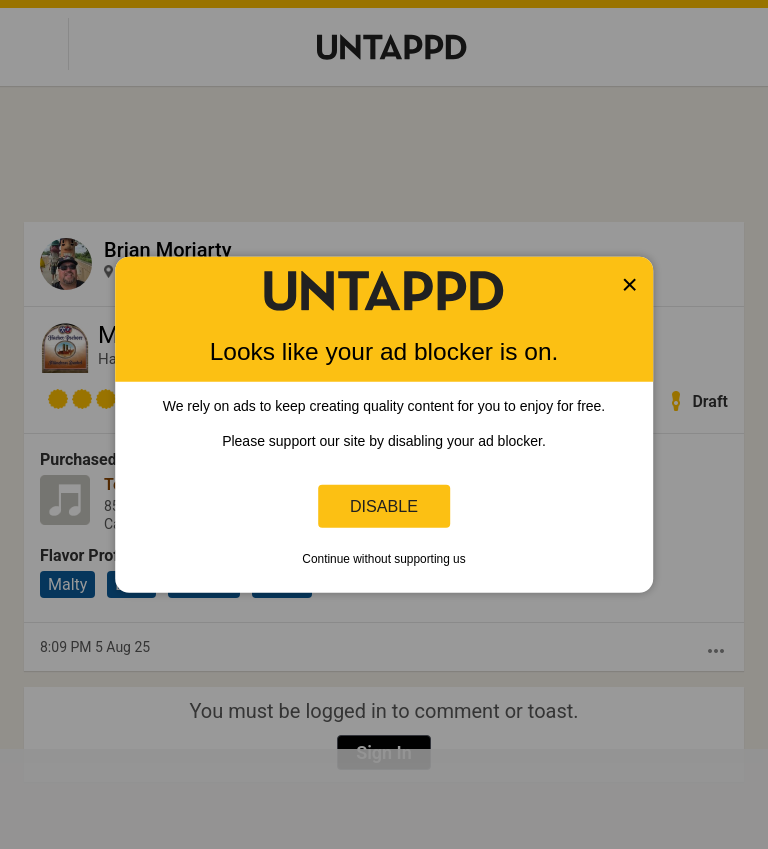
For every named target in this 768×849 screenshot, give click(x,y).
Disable (384, 506)
